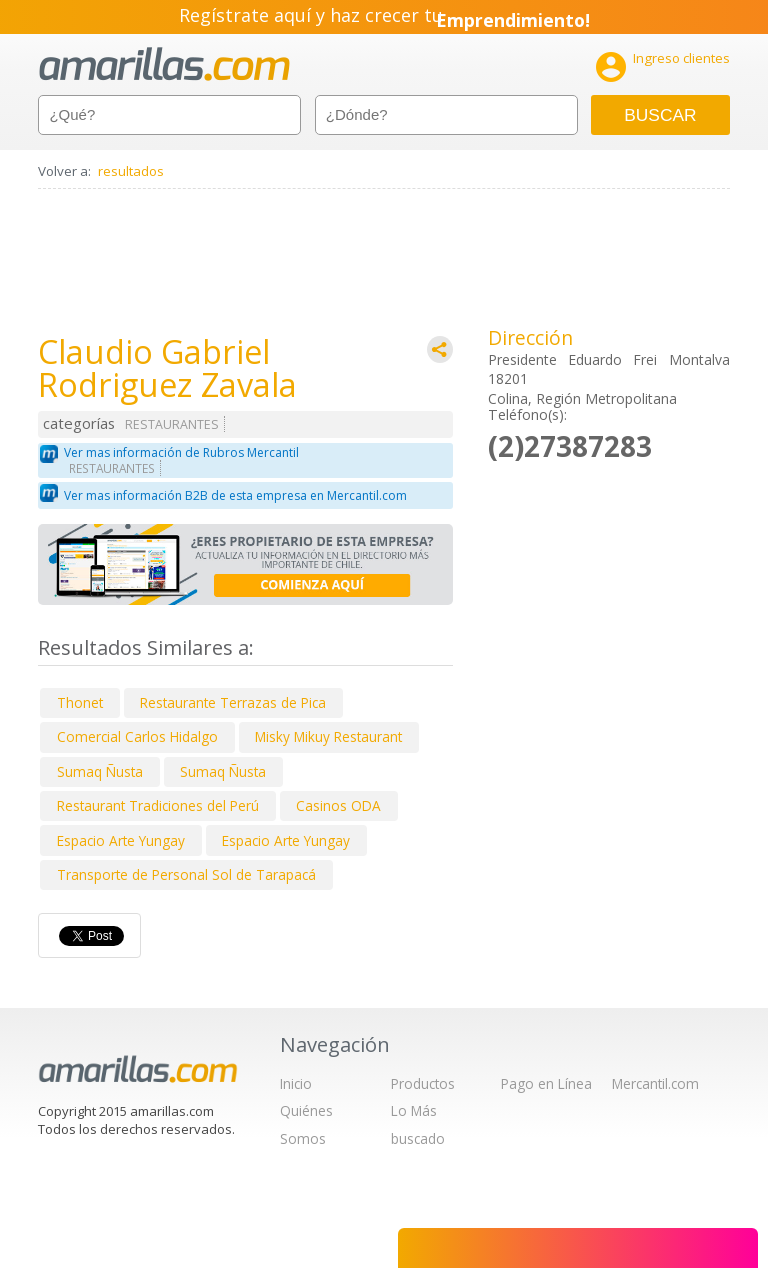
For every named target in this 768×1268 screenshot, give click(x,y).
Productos (423, 1083)
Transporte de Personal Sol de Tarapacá (186, 874)
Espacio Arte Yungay (121, 840)
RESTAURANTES (172, 424)
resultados (131, 171)
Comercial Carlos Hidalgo (137, 736)
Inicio (296, 1083)
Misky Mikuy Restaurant (328, 736)
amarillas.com (164, 64)
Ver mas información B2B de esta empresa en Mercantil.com (235, 495)
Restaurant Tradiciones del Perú (158, 805)
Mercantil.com (655, 1083)
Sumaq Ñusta (100, 771)
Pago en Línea (546, 1083)
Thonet (80, 702)
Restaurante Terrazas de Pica (233, 702)
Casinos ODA (338, 805)
